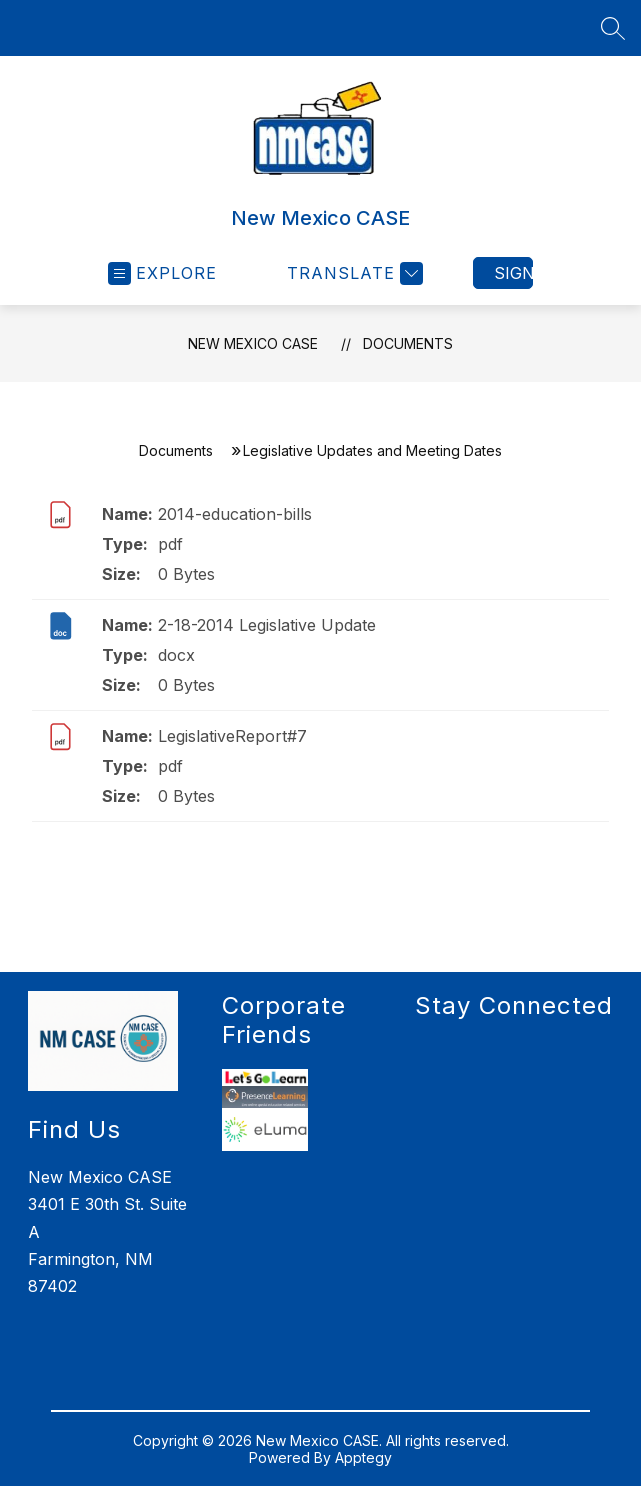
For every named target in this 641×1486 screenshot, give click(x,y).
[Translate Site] (352, 273)
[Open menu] (162, 273)
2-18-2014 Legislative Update (267, 625)
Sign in (513, 273)
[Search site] (613, 28)
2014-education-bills (235, 514)
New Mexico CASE (253, 343)
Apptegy (363, 1457)
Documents (408, 343)
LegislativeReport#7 (232, 736)
